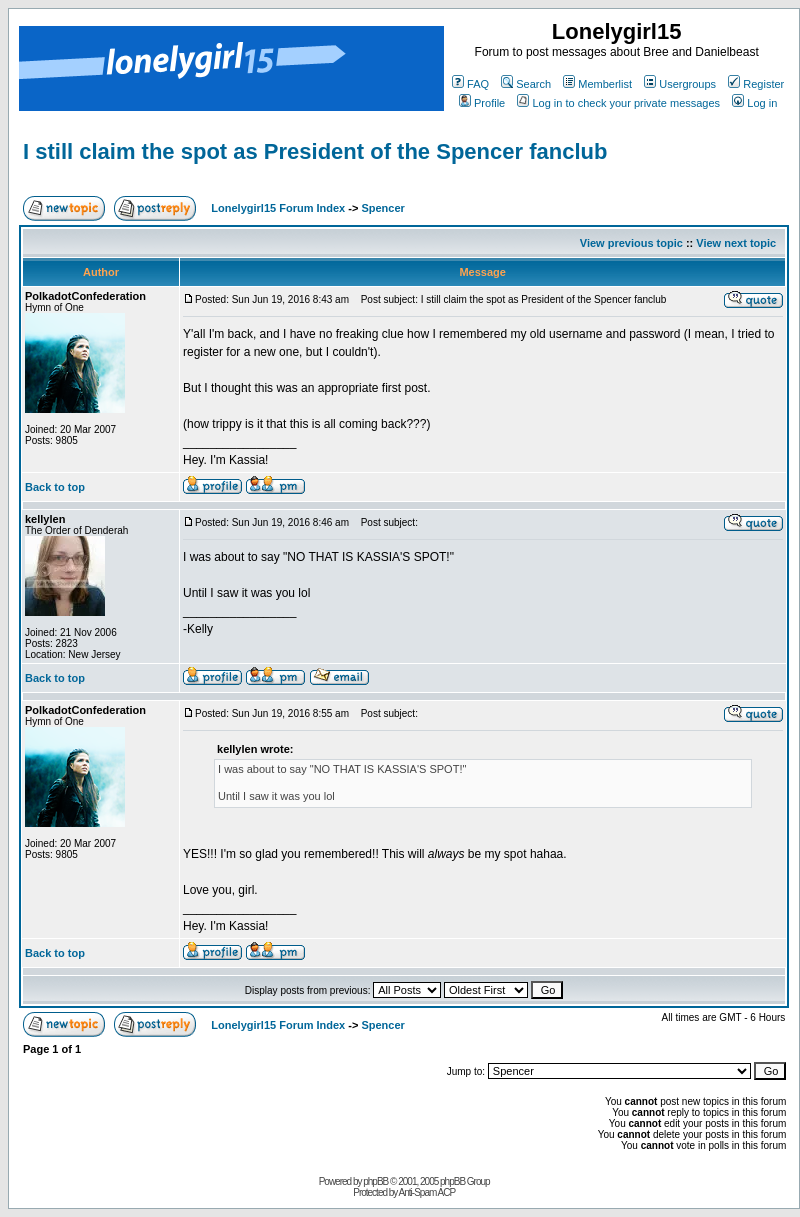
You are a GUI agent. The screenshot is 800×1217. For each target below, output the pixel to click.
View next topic (736, 243)
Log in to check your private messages (618, 103)
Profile (482, 103)
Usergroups (680, 84)
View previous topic (631, 243)
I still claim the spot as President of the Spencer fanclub (315, 151)
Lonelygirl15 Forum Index (278, 208)
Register (756, 84)
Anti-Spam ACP (427, 1192)
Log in (754, 103)
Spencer (382, 208)
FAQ (470, 84)
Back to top (55, 487)
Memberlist (597, 84)
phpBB (375, 1181)
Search (526, 84)
